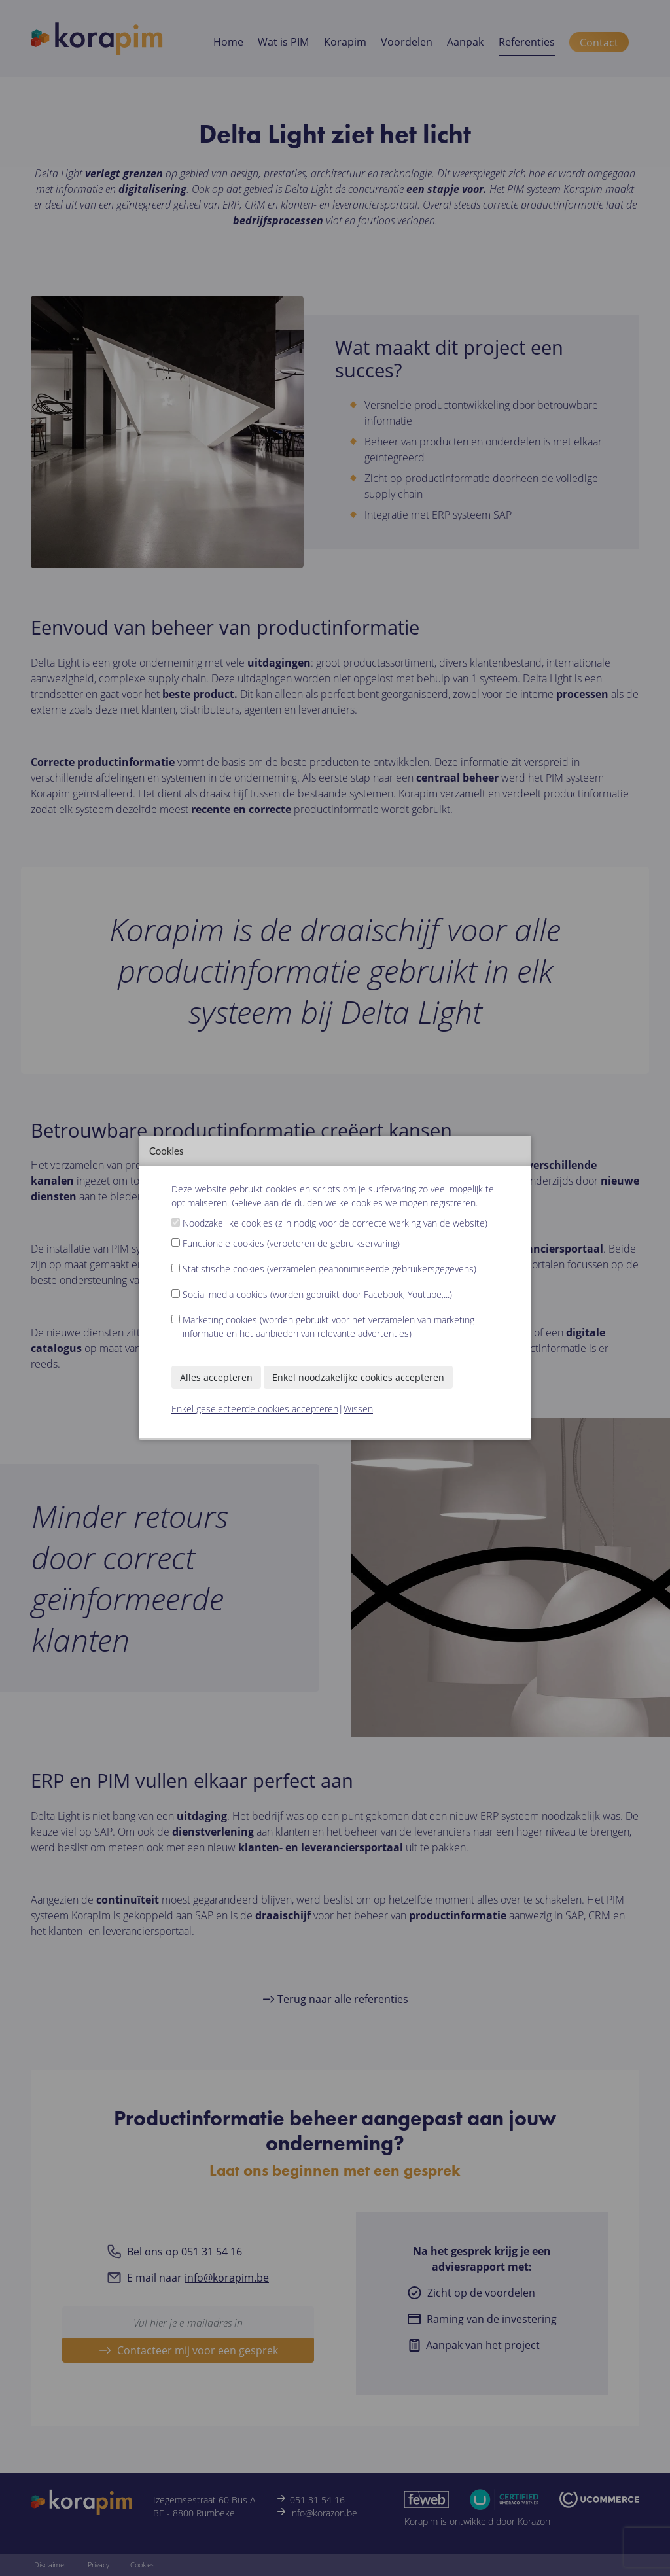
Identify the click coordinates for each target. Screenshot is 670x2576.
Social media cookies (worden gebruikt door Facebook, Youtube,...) (317, 1294)
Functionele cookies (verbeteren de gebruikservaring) (291, 1243)
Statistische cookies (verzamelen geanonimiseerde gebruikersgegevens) (329, 1268)
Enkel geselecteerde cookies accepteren (254, 1408)
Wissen (358, 1408)
